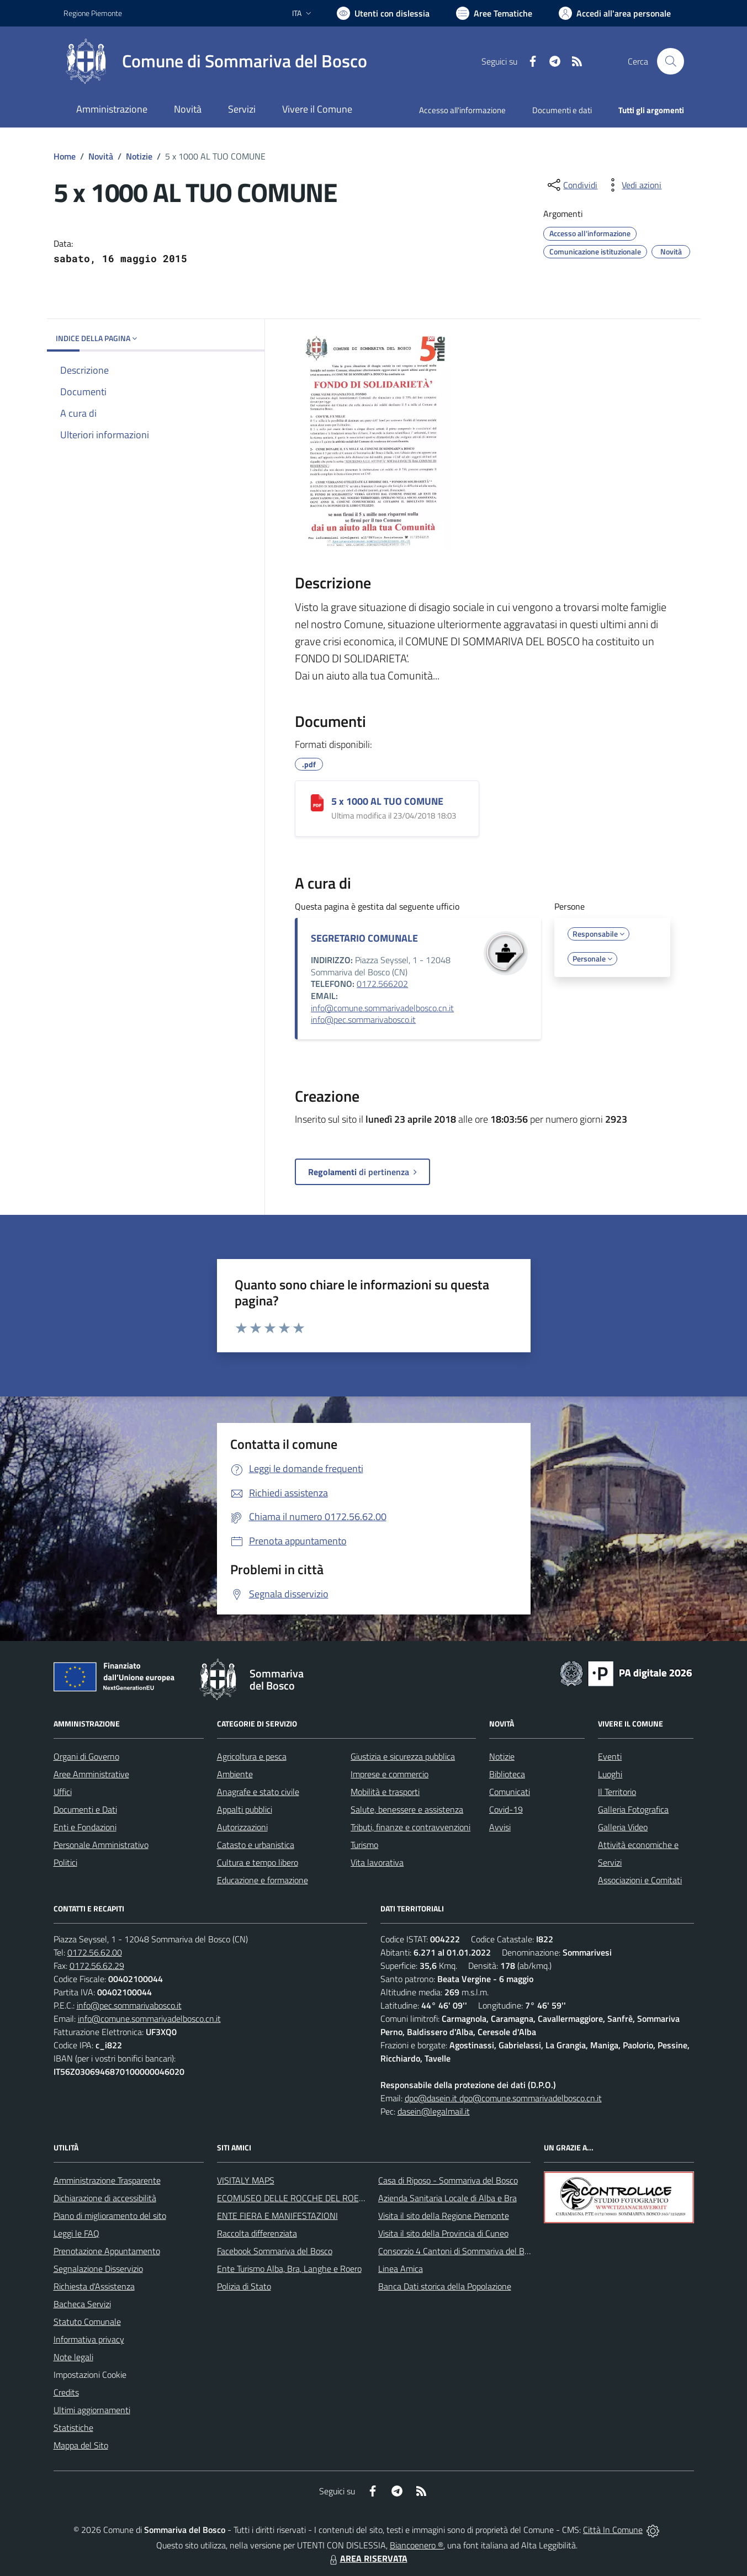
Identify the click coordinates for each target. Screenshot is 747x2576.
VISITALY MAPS (245, 2180)
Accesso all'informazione (462, 110)
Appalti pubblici (244, 1809)
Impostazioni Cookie (90, 2374)
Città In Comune (613, 2529)
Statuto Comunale (87, 2321)
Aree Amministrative (91, 1774)
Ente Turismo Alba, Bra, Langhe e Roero (289, 2268)
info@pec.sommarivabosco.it (363, 1019)
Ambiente (235, 1774)
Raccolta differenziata (257, 2233)
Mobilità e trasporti (385, 1791)
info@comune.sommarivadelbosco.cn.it (382, 1008)
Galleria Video (623, 1827)
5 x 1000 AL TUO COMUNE (387, 801)
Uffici (63, 1791)
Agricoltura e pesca (252, 1756)
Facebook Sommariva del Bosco (274, 2251)
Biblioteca (507, 1774)
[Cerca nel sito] (670, 61)
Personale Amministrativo (101, 1844)
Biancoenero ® (416, 2545)
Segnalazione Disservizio (98, 2268)
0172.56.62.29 (97, 1965)
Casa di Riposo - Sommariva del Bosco (448, 2180)
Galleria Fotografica (633, 1809)
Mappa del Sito (81, 2445)
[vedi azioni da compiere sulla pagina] (633, 185)
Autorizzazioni (242, 1827)
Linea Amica (400, 2268)
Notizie (139, 156)
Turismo (364, 1844)
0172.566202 (382, 983)
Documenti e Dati (85, 1809)
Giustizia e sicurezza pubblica (403, 1756)
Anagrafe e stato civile (258, 1791)
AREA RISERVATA (367, 2558)
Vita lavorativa (377, 1862)
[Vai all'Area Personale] (614, 13)
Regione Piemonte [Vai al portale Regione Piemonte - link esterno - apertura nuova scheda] (92, 13)
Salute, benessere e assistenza (407, 1809)
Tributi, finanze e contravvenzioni (410, 1827)
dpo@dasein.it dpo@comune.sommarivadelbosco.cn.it (503, 2098)
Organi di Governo (86, 1756)
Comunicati (509, 1791)
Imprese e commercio (389, 1774)
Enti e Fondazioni (85, 1827)
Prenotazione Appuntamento (107, 2251)
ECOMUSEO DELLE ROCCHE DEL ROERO (293, 2198)
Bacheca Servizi (82, 2304)
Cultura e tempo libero (257, 1862)
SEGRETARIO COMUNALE (364, 938)
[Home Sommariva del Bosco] (215, 61)
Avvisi (500, 1827)
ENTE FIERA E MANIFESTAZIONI (277, 2215)
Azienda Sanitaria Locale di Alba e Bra (447, 2198)
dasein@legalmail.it (434, 2111)
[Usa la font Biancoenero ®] (383, 13)
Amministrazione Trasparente (107, 2180)
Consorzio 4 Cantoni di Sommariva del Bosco (459, 2251)
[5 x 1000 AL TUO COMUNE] (317, 802)
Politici (65, 1862)
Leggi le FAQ (76, 2233)
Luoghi (610, 1774)
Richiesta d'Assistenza (94, 2286)
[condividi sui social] (571, 185)
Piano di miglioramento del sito (110, 2215)
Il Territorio (617, 1791)
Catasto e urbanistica (255, 1844)
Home (65, 156)
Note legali (73, 2356)
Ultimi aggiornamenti (92, 2409)
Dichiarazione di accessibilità (105, 2198)
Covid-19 (506, 1809)
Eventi (610, 1756)
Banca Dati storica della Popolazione (444, 2286)
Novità (100, 156)
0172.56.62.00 (94, 1952)
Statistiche (73, 2427)
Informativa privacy (89, 2339)
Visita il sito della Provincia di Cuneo (443, 2233)
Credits (66, 2392)
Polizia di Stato (244, 2286)
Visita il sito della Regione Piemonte (443, 2215)
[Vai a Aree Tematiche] (494, 13)
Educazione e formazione (262, 1880)
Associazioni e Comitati (640, 1880)
